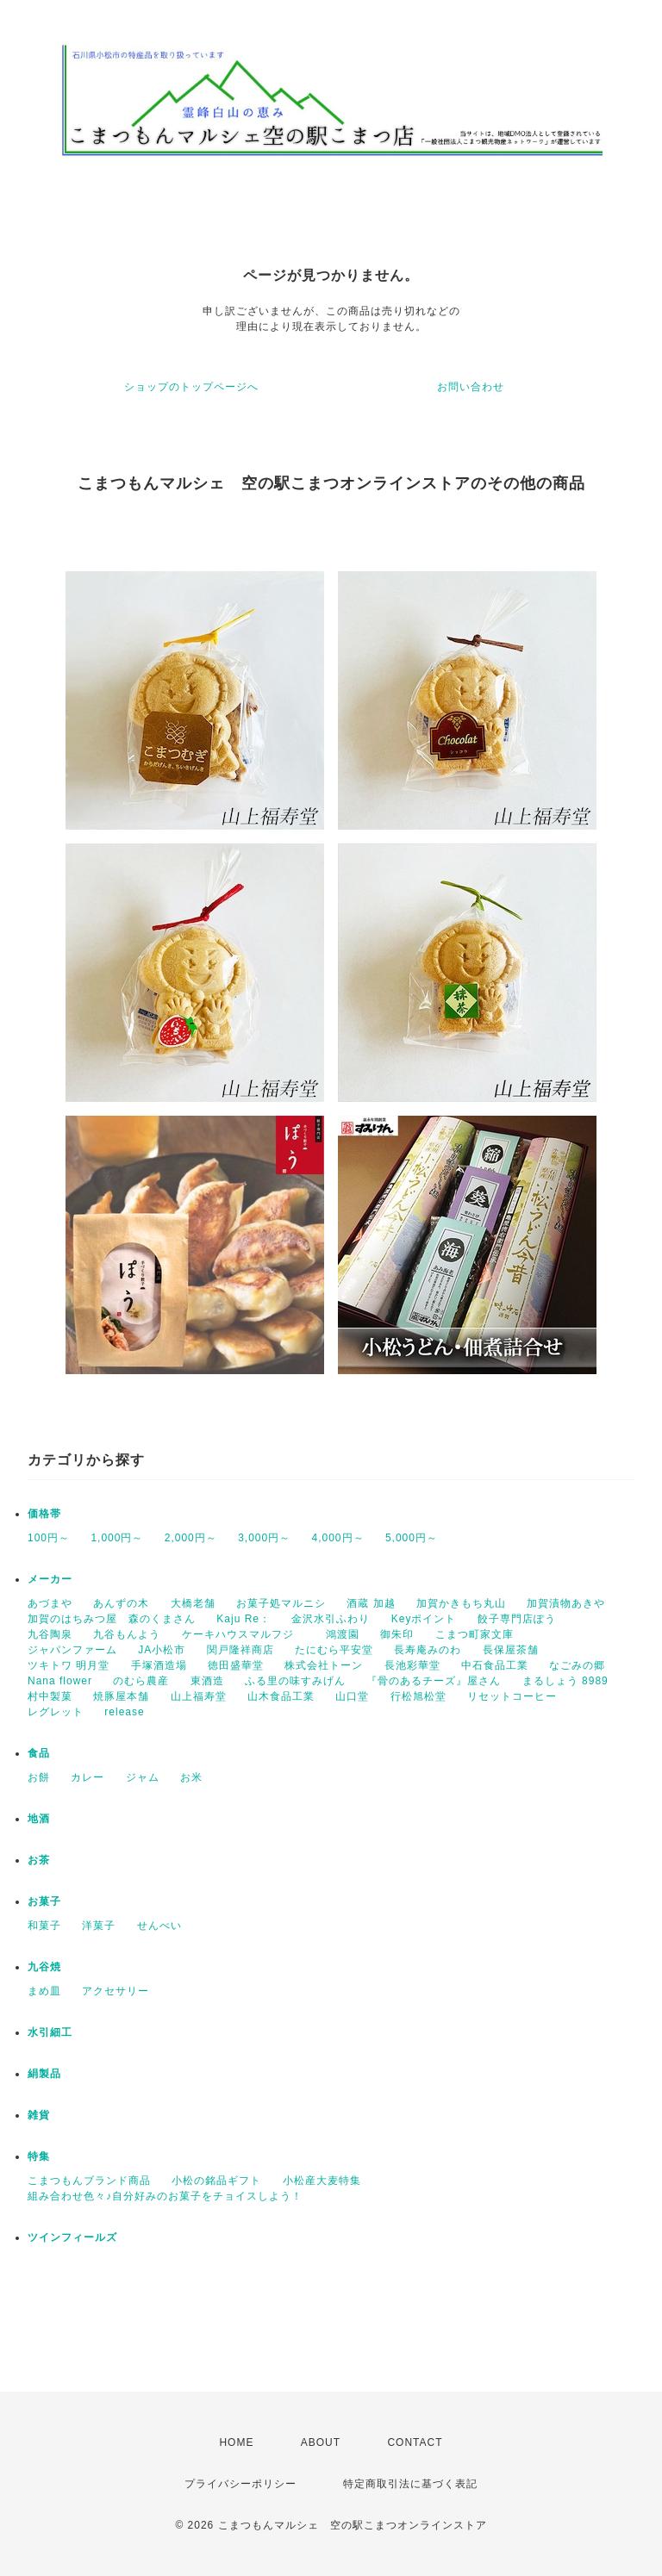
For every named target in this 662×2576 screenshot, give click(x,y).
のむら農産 (141, 1681)
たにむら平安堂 (334, 1650)
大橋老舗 (193, 1603)
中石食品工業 (494, 1665)
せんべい (159, 1926)
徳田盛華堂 (236, 1665)
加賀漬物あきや (566, 1603)
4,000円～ (338, 1538)
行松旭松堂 (418, 1696)
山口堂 (352, 1696)
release (124, 1712)
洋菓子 (99, 1926)
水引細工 (50, 2032)
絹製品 (44, 2074)
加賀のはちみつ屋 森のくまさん (112, 1619)
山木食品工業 (281, 1696)
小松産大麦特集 (322, 2181)
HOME (236, 2442)
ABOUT (320, 2442)
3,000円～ (264, 1538)
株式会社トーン (323, 1665)
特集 (39, 2156)
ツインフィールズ (72, 2237)
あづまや (50, 1603)
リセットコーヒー (512, 1696)
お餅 (39, 1777)
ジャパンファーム (72, 1650)
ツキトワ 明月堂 (68, 1665)
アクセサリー (115, 1991)
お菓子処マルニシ (281, 1603)
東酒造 (207, 1681)
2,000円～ (191, 1538)
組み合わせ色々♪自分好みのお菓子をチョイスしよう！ (165, 2196)
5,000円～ (411, 1538)
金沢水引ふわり (330, 1619)
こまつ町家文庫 (474, 1634)
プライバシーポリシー (240, 2484)
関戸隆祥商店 (240, 1650)
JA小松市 (161, 1650)
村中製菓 (50, 1696)
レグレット (56, 1712)
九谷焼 (44, 1967)
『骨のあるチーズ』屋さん (433, 1681)
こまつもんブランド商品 (89, 2181)
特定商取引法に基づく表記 (410, 2484)
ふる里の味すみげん (295, 1681)
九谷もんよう (126, 1634)
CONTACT (414, 2442)
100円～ (49, 1538)
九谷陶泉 (50, 1634)
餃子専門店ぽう (517, 1619)
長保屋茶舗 (511, 1650)
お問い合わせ (470, 387)
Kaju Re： (243, 1619)
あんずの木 (121, 1603)
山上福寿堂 (199, 1696)
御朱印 (397, 1634)
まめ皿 (44, 1991)
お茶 (39, 1860)
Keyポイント (424, 1619)
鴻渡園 (342, 1634)
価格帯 (44, 1514)
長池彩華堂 (412, 1665)
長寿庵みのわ (427, 1650)
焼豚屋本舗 (121, 1696)
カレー (87, 1777)
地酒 (39, 1819)
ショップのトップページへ (191, 387)
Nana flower (60, 1681)
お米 (191, 1777)
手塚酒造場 (159, 1665)
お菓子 (44, 1901)
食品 (39, 1753)
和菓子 (44, 1926)
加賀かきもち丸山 (461, 1603)
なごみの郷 (577, 1665)
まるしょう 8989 (565, 1681)
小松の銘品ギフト (216, 2181)
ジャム (142, 1777)
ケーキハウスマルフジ (243, 1634)
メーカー (50, 1579)
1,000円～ (117, 1538)
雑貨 (39, 2115)
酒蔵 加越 (371, 1603)
